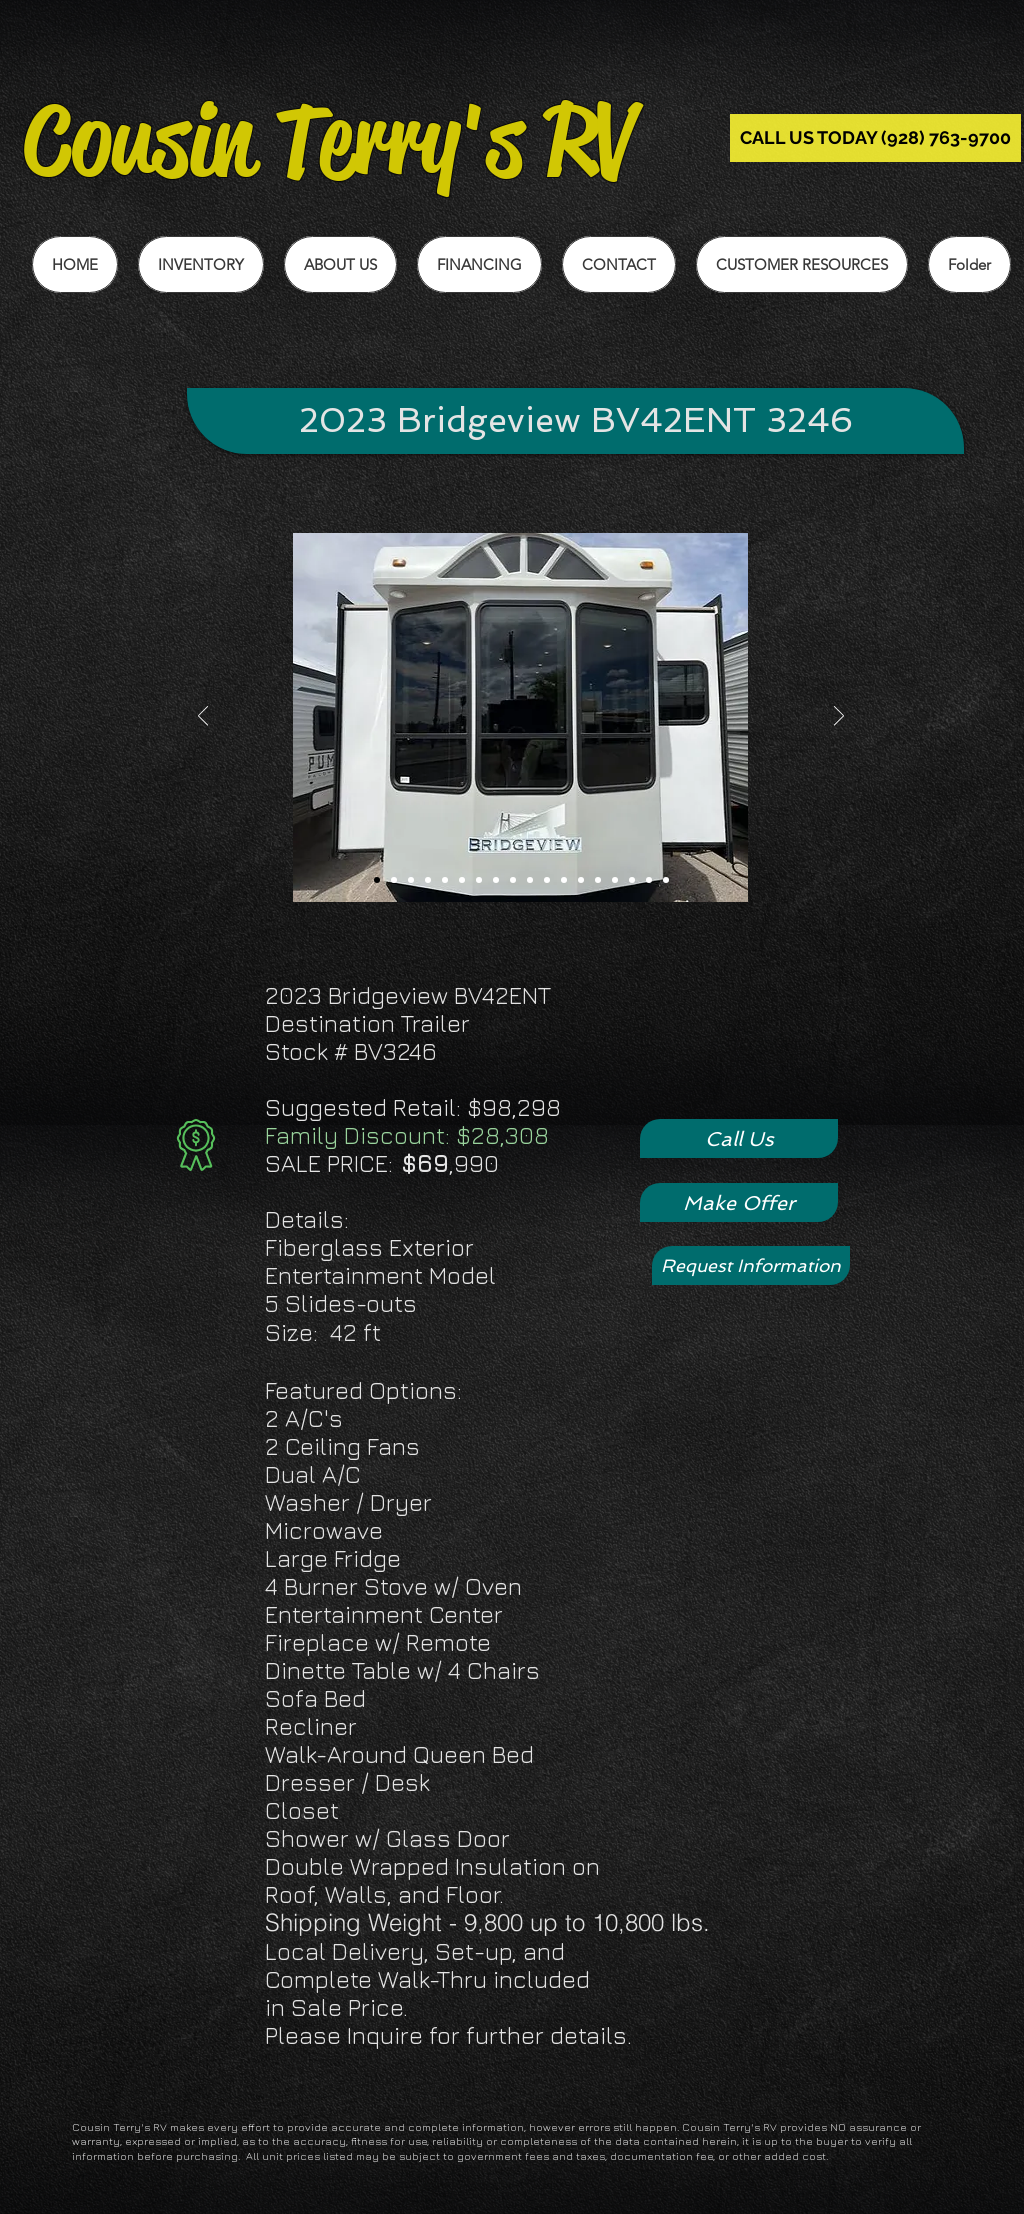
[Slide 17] (649, 880)
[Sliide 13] (581, 880)
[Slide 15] (615, 880)
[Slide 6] (462, 880)
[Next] (839, 717)
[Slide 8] (496, 880)
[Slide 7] (479, 880)
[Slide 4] (428, 880)
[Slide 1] (377, 880)
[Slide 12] (564, 880)
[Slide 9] (513, 880)
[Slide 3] (411, 880)
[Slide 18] (666, 880)
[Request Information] (751, 1265)
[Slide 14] (598, 880)
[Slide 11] (547, 880)
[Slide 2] (394, 880)
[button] (802, 264)
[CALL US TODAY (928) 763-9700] (875, 138)
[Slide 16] (632, 880)
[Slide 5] (445, 880)
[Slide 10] (530, 880)
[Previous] (203, 717)
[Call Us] (739, 1138)
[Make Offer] (739, 1202)
